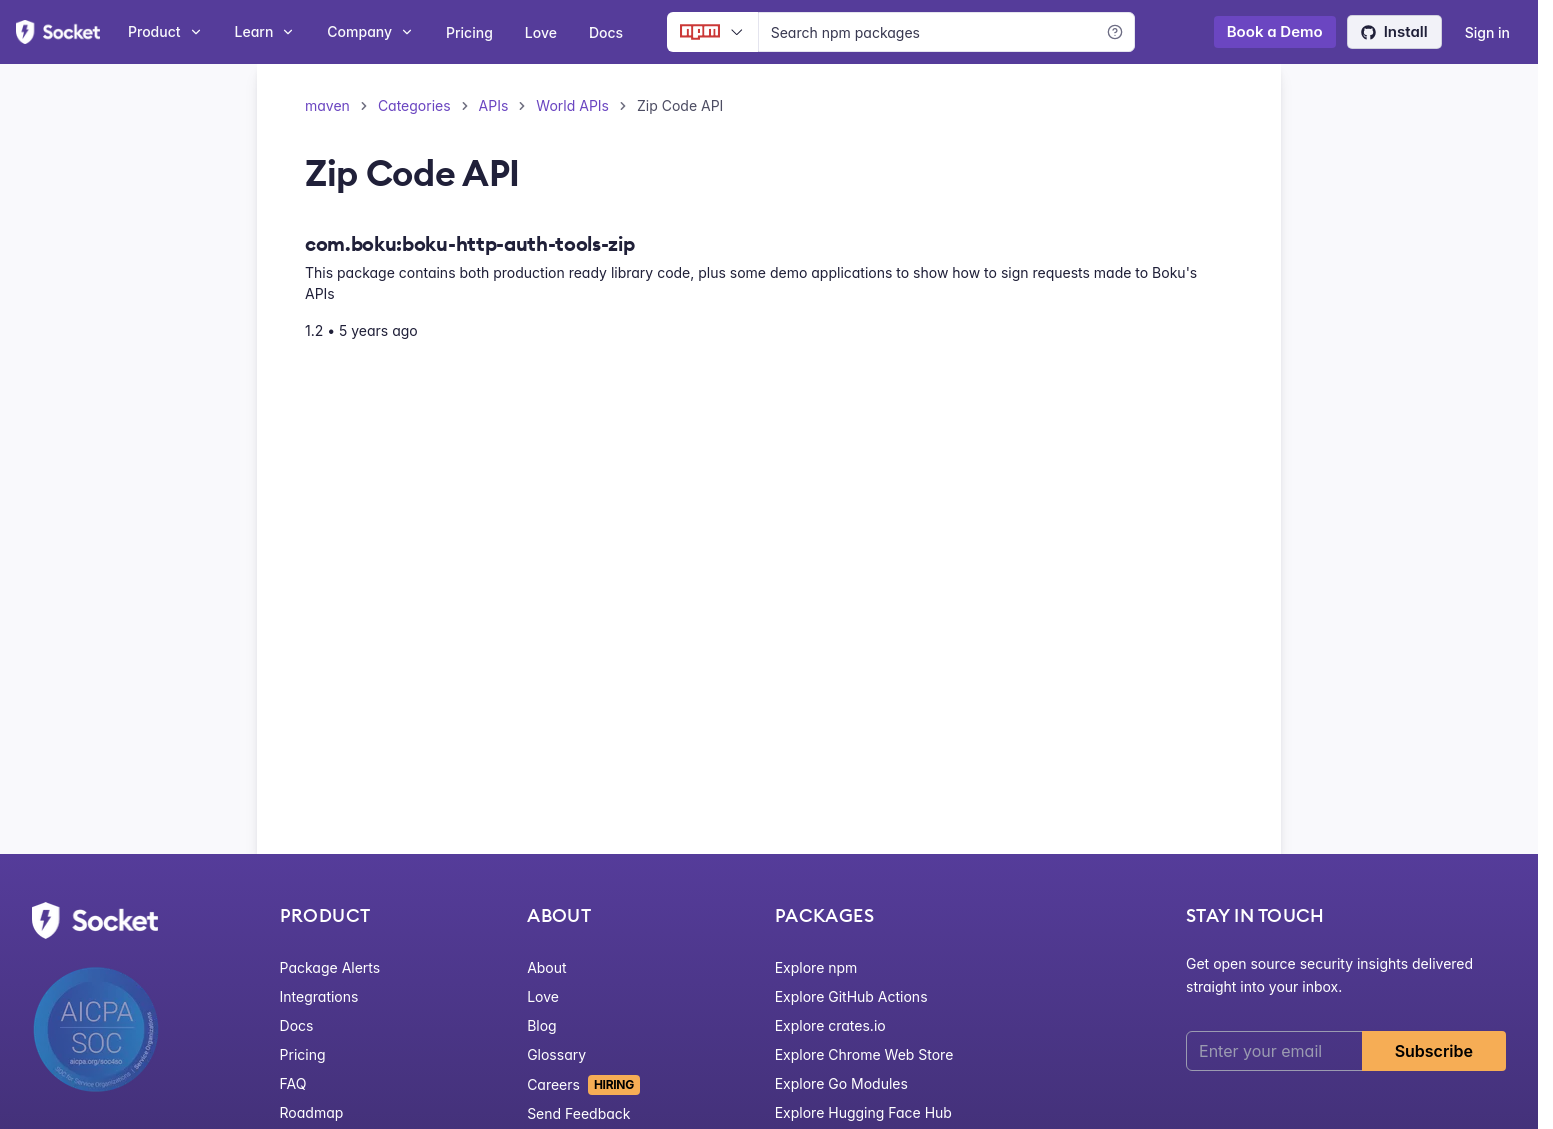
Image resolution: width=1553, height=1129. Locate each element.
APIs (494, 105)
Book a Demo (1275, 31)
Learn (265, 31)
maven (327, 105)
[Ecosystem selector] (712, 32)
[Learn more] (1115, 32)
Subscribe (1434, 1051)
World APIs (572, 105)
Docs (606, 32)
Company (370, 31)
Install (1394, 31)
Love (541, 32)
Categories (414, 105)
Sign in (1487, 32)
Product (165, 31)
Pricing (469, 32)
